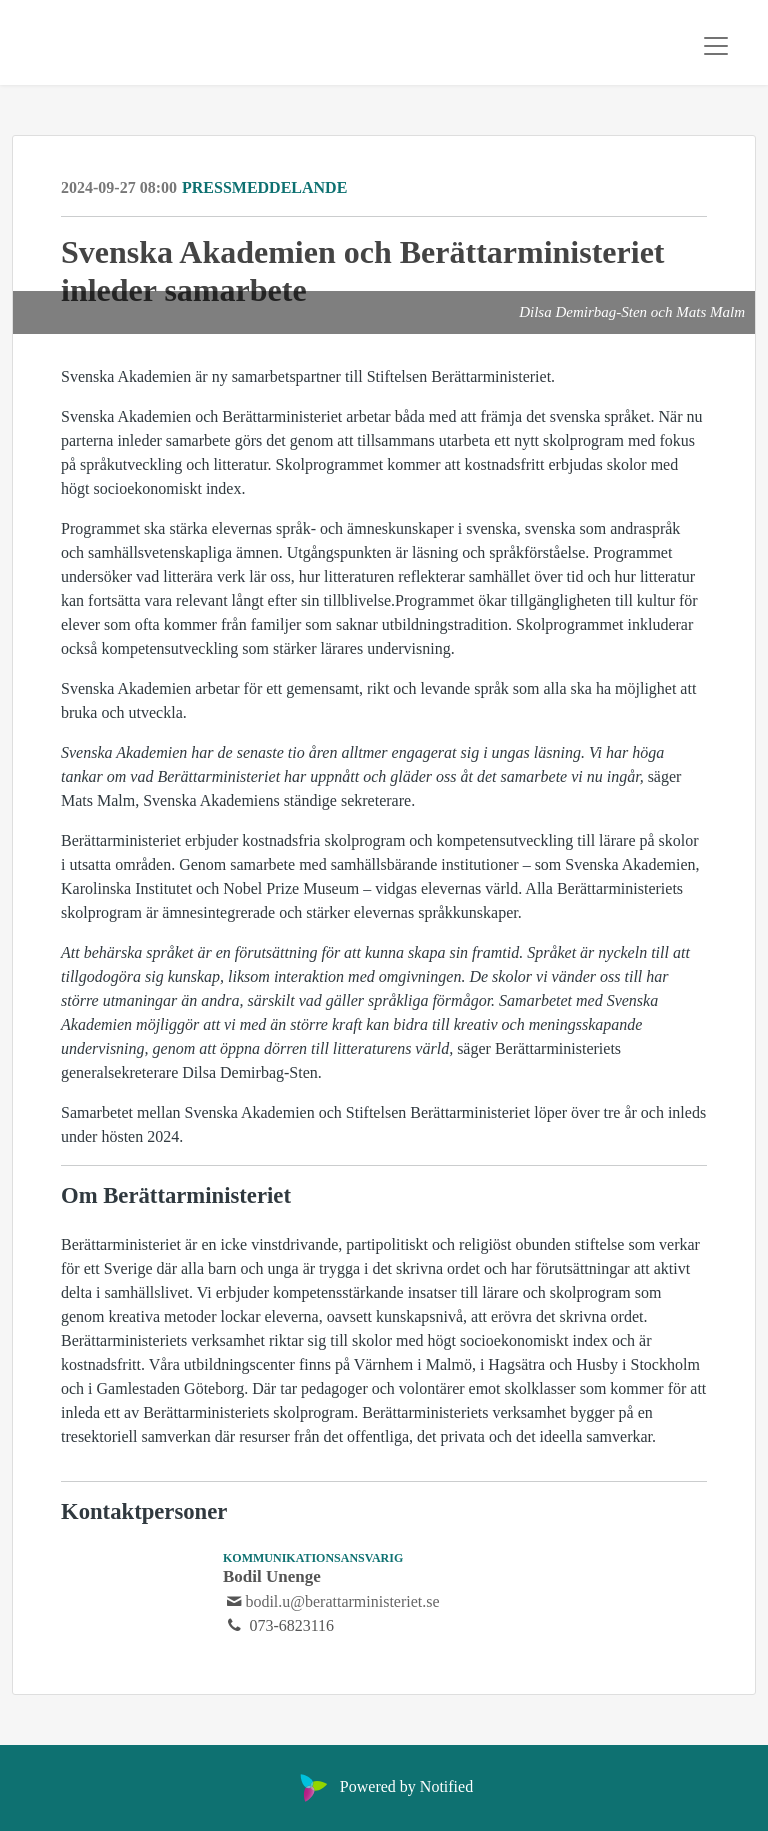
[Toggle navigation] (716, 46)
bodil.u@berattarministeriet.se (342, 1601)
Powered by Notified (384, 1786)
